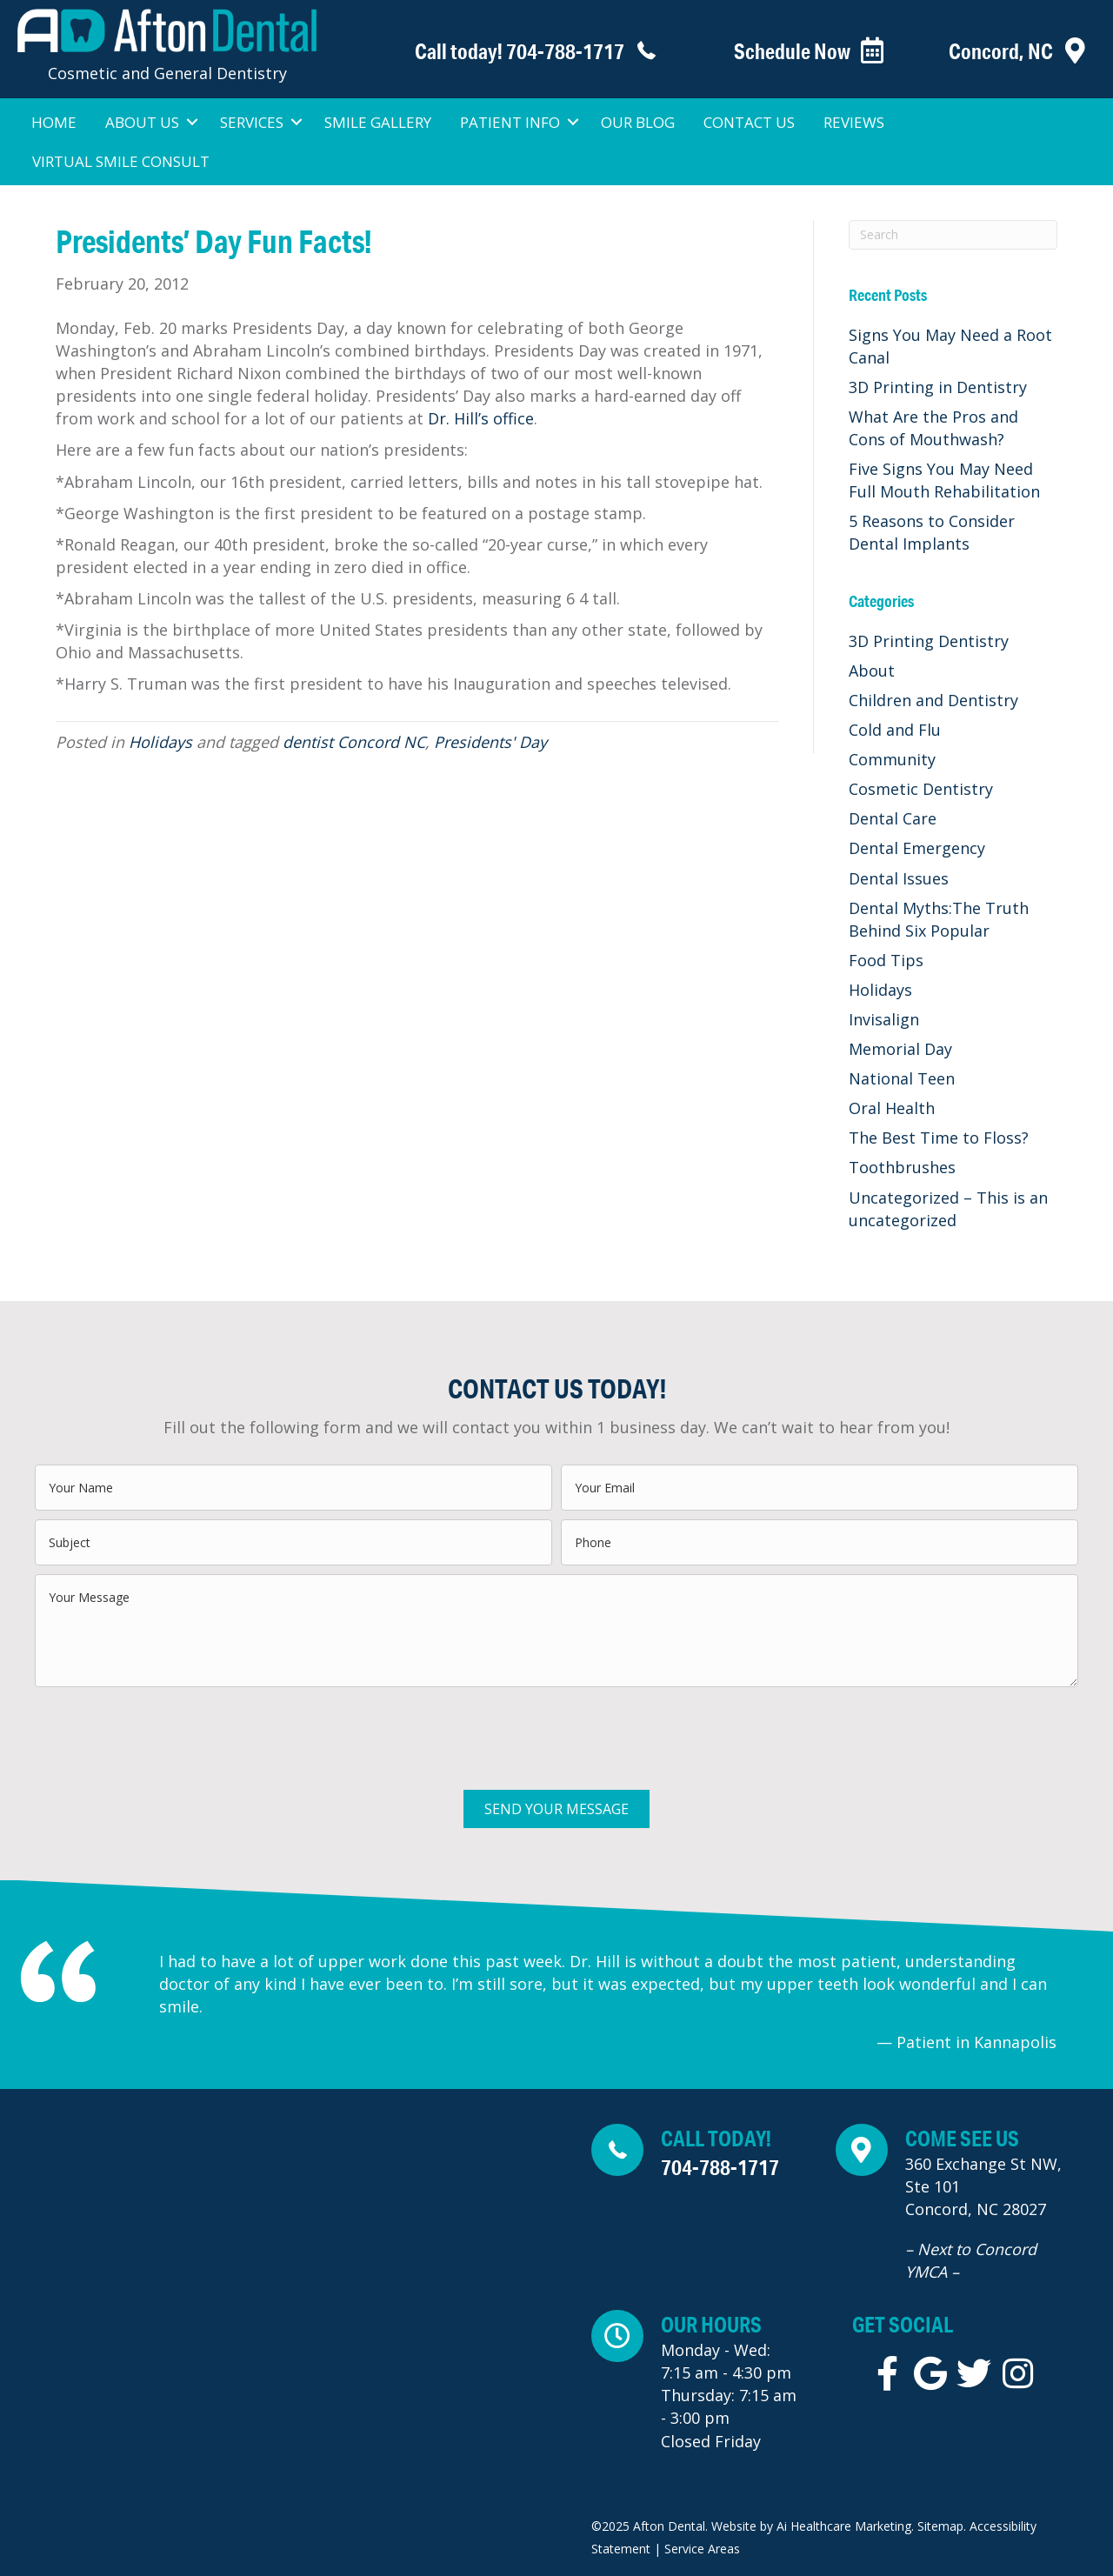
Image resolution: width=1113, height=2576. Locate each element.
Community (892, 759)
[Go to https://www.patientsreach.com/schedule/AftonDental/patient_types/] (789, 51)
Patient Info (510, 122)
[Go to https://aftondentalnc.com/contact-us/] (1004, 51)
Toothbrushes (902, 1167)
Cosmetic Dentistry (921, 788)
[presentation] (167, 1730)
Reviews (853, 122)
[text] (293, 1488)
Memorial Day (900, 1048)
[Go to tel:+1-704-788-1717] (505, 51)
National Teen (902, 1078)
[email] (819, 1488)
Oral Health (892, 1108)
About (872, 670)
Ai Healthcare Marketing (843, 2526)
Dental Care (892, 818)
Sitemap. (941, 2526)
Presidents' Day (490, 741)
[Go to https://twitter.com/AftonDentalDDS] (973, 2374)
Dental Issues (899, 878)
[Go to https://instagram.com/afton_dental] (1017, 2374)
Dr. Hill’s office (481, 418)
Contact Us (749, 122)
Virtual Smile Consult (121, 161)
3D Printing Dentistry (929, 641)
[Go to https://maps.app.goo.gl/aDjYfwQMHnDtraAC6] (966, 2208)
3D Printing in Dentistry (938, 387)
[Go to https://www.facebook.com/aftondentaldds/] (887, 2374)
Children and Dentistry (933, 700)
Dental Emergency (917, 848)
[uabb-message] (556, 1630)
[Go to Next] (1089, 2001)
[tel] (819, 1542)
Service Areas (702, 2548)
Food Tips (886, 960)
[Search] (953, 235)
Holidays (160, 741)
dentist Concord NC (354, 741)
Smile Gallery (377, 122)
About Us (142, 122)
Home (54, 122)
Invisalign (884, 1019)
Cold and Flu (895, 729)
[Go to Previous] (126, 2001)
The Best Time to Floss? (939, 1137)
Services (251, 122)
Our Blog (638, 122)
